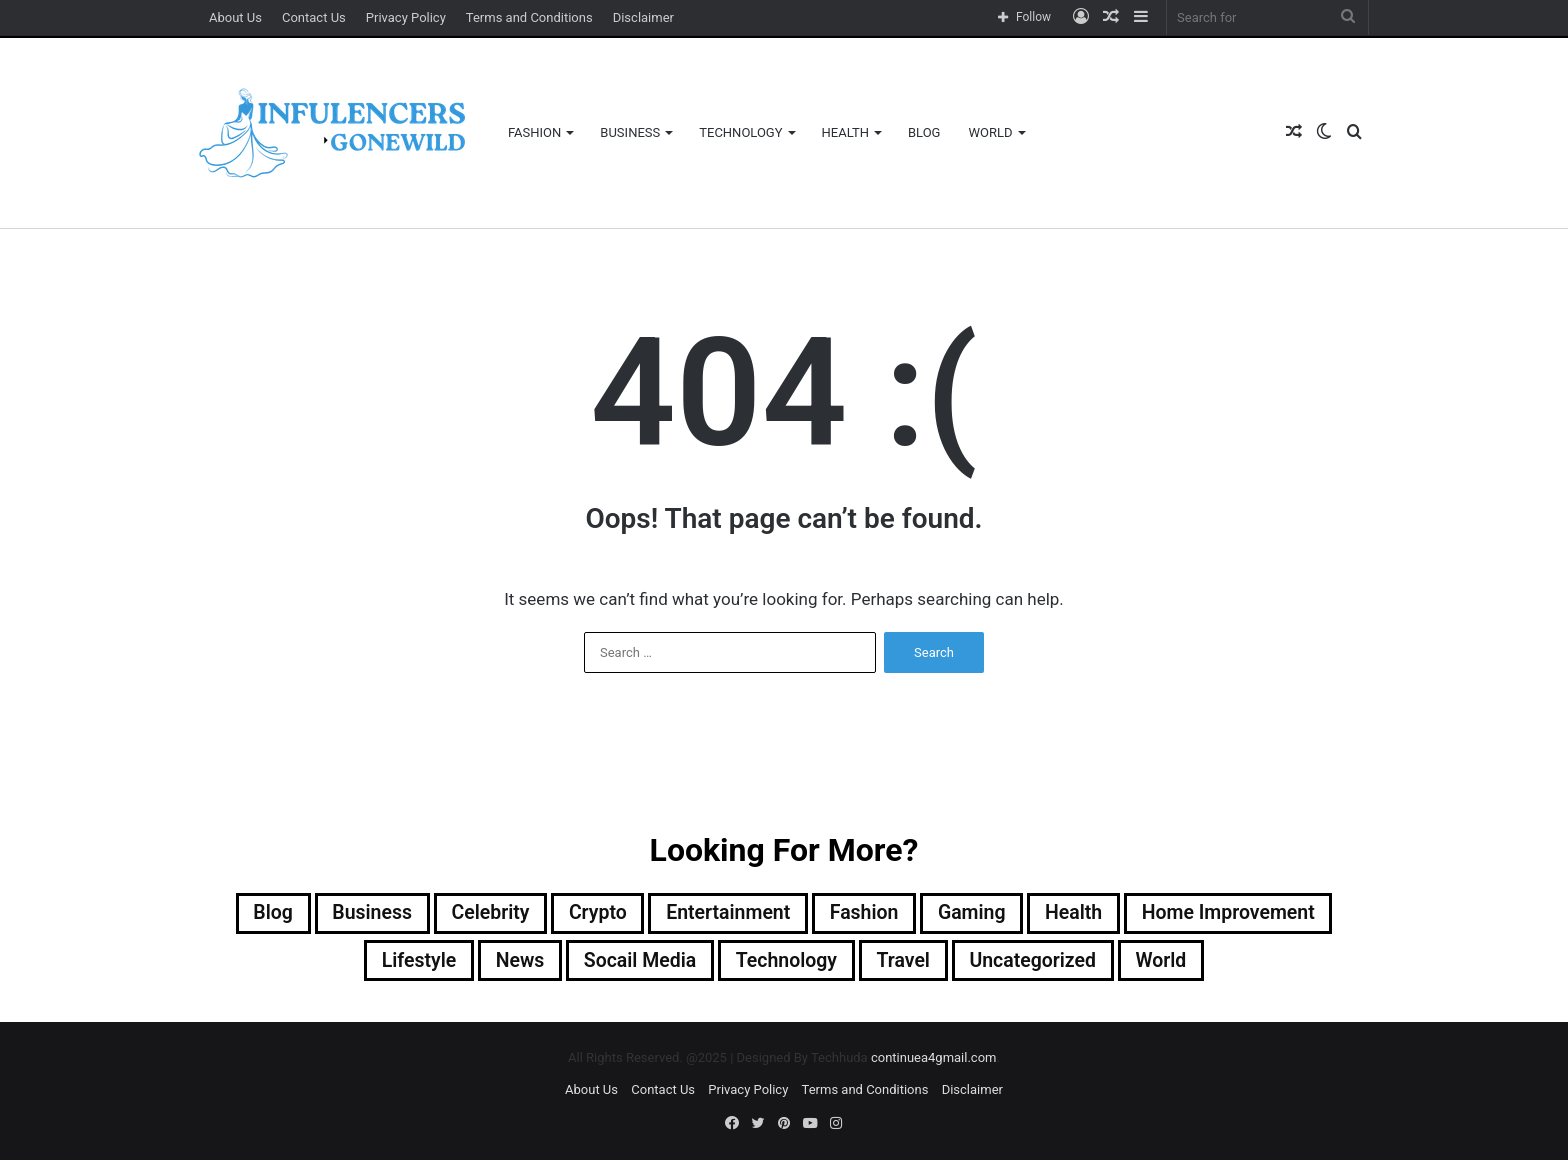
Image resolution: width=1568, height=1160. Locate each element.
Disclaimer (643, 17)
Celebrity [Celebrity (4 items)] (483, 914)
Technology (740, 132)
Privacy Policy (406, 17)
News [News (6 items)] (514, 962)
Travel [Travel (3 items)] (905, 962)
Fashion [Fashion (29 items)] (865, 914)
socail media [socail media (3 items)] (637, 962)
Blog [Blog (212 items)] (261, 914)
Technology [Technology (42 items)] (786, 962)
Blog (924, 132)
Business (630, 132)
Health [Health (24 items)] (1080, 914)
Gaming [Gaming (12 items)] (976, 914)
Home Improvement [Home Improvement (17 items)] (1238, 914)
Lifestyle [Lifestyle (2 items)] (410, 962)
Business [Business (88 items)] (363, 914)
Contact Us (314, 17)
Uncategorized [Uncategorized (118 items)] (1038, 962)
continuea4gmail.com (934, 1059)
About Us (235, 17)
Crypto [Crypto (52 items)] (593, 914)
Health (845, 132)
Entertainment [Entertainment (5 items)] (726, 914)
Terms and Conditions (529, 17)
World (990, 132)
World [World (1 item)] (1169, 962)
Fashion (534, 132)
